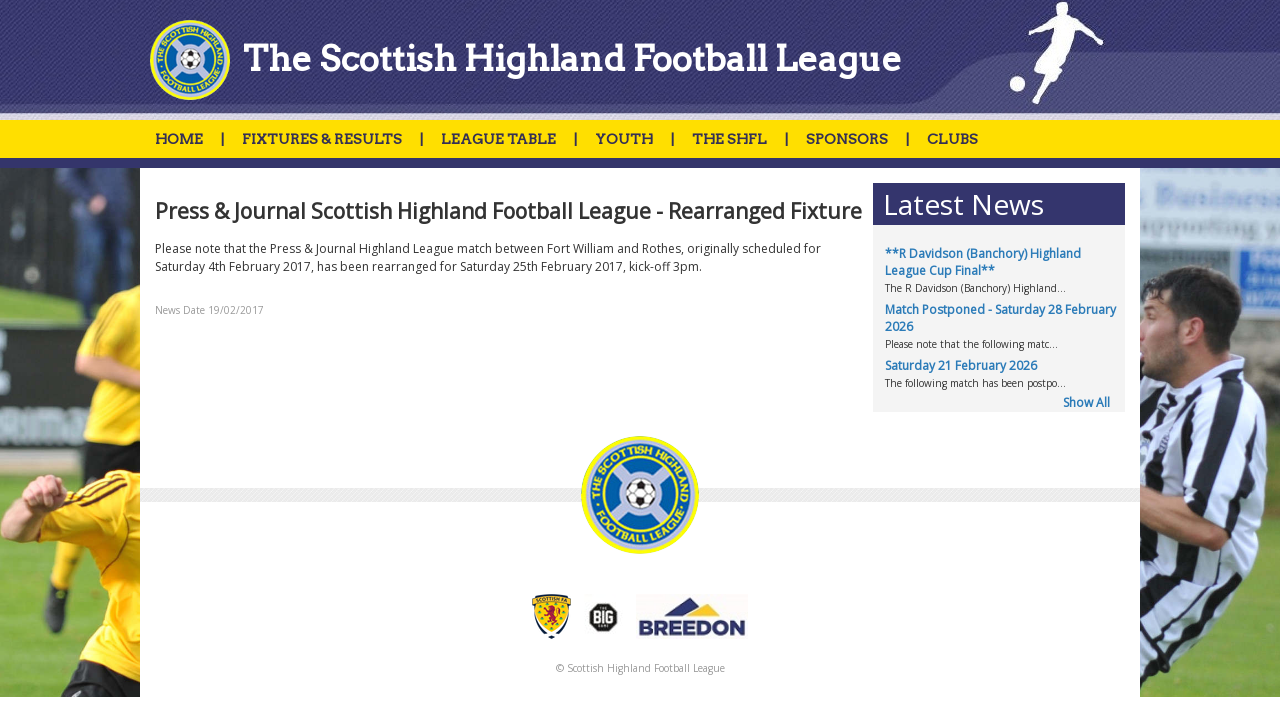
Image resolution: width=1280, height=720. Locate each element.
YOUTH (624, 139)
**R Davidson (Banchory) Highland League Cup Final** (983, 262)
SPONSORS (847, 139)
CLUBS (952, 139)
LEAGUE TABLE (498, 139)
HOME (179, 139)
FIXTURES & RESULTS (322, 139)
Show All (1086, 402)
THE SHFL (729, 139)
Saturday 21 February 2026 (961, 365)
